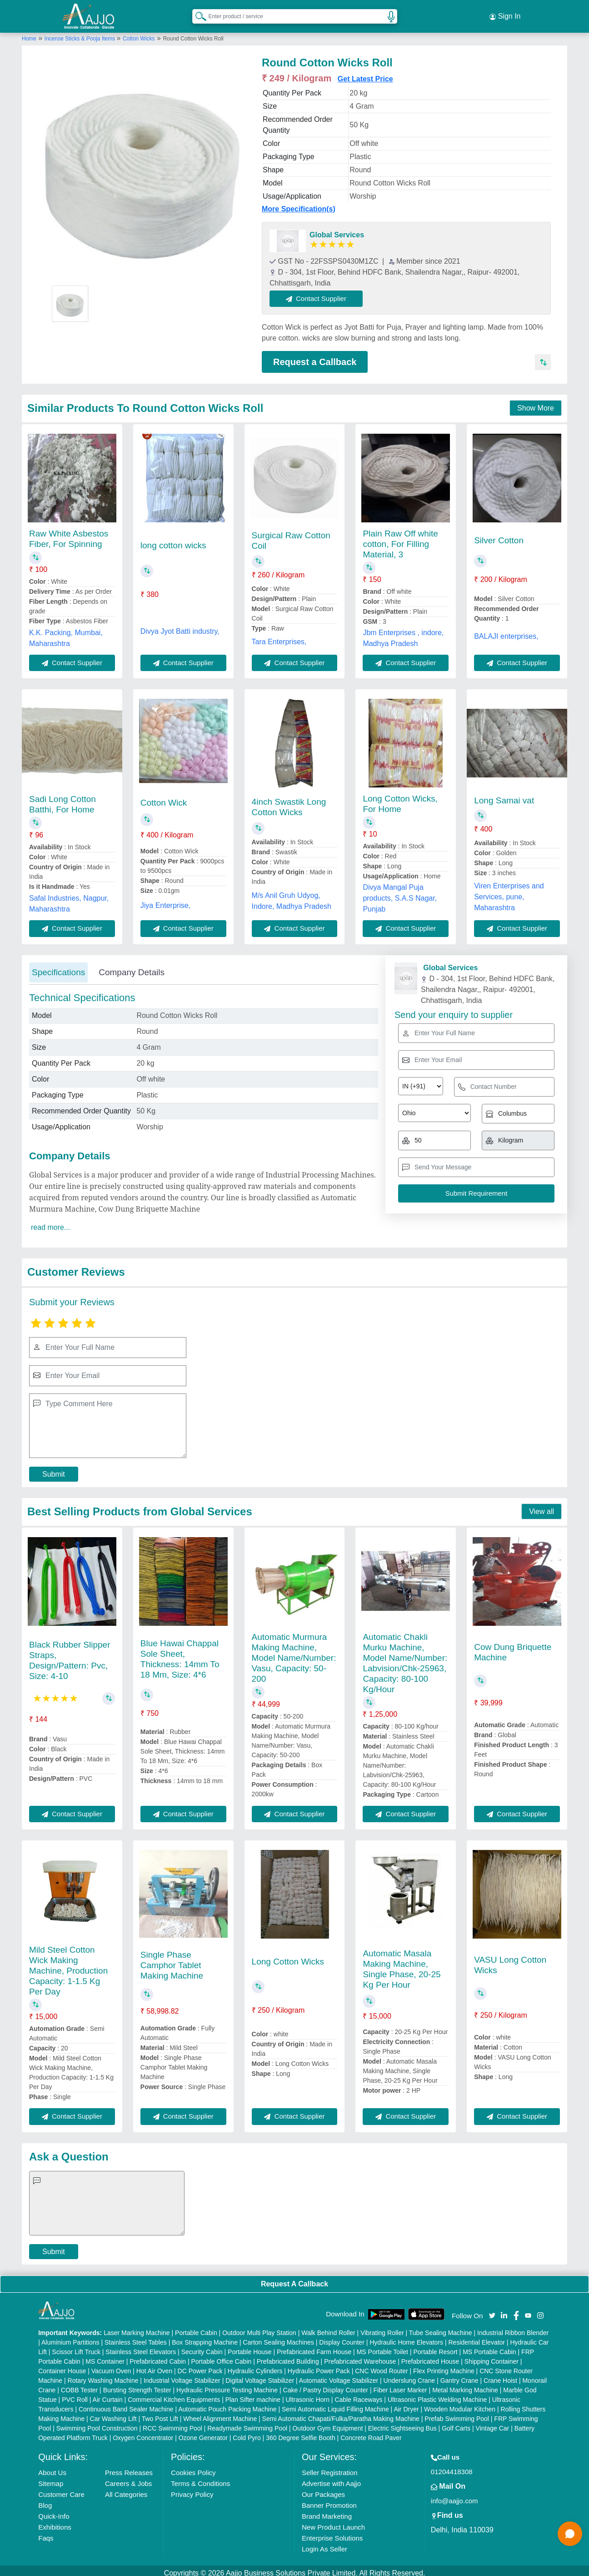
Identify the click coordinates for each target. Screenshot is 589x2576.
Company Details (132, 967)
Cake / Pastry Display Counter (326, 2385)
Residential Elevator (477, 2337)
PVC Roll (75, 2394)
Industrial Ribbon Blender (513, 2327)
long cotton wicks (173, 540)
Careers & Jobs (128, 2478)
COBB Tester (79, 2385)
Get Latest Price (365, 73)
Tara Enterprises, (279, 636)
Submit (53, 1469)
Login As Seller (324, 2544)
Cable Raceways (358, 2394)
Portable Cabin (196, 2327)
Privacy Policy (192, 2489)
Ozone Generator (203, 2432)
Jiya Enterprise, (165, 900)
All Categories (126, 2489)
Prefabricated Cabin (158, 2356)
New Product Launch (333, 2522)
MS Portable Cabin (489, 2346)
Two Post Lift (160, 2413)
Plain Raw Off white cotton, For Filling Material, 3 (400, 538)
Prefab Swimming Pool (456, 2413)
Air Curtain (108, 2394)
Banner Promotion (329, 2500)
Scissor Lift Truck (76, 2346)
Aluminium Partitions (70, 2337)
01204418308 (452, 2467)
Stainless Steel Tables (136, 2337)
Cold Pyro (246, 2432)
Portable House (250, 2346)
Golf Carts (456, 2423)
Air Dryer (406, 2404)
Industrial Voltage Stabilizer (182, 2375)
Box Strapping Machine (205, 2337)
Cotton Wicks (139, 33)
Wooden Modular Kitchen (459, 2404)
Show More (535, 403)
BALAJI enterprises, (506, 631)
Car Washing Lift (113, 2413)
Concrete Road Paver (371, 2432)
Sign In (504, 14)
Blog (45, 2500)
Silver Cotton (499, 535)
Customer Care (61, 2489)
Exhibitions (54, 2522)
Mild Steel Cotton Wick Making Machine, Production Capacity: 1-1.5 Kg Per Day (68, 1965)
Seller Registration (330, 2467)
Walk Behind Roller (328, 2327)
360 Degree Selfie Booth (300, 2432)
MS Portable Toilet (382, 2346)
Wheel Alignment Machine (220, 2413)
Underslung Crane (409, 2375)
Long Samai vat (504, 795)
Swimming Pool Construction (97, 2423)
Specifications (58, 967)
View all (541, 1506)
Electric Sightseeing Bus (402, 2423)
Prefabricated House (430, 2356)
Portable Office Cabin (221, 2356)
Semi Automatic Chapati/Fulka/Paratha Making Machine (340, 2413)
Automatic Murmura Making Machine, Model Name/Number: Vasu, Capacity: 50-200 (294, 1652)
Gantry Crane (459, 2375)
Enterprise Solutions (332, 2533)
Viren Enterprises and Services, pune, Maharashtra (509, 891)
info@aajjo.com (454, 2496)
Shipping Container (491, 2356)
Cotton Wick (163, 797)
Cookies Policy (193, 2467)
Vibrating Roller (382, 2327)
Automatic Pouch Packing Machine (227, 2404)
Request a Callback (314, 356)
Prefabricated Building (288, 2356)
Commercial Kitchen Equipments (174, 2394)
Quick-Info (53, 2511)
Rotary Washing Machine (103, 2375)
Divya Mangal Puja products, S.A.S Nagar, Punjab (400, 893)
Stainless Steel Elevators (140, 2346)
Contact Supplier (322, 293)
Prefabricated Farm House (314, 2346)
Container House (62, 2366)
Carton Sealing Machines (278, 2337)
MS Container (105, 2356)
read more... (50, 1222)
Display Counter (341, 2337)
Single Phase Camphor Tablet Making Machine (171, 1960)
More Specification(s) (298, 203)
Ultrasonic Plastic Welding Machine (437, 2394)
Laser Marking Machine (137, 2327)
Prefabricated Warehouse (360, 2356)
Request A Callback (294, 2278)
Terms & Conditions (200, 2478)
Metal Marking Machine (465, 2385)
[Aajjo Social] (492, 2309)
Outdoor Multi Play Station (259, 2327)
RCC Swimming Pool (172, 2423)
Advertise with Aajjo (331, 2478)
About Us (52, 2467)
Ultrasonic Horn (307, 2394)
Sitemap (50, 2478)
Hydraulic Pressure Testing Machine (227, 2385)
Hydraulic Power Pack (319, 2366)
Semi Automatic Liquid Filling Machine (335, 2404)
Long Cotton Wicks (288, 1956)
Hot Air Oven (154, 2366)
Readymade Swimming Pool (247, 2423)
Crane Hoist (500, 2375)
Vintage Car (492, 2423)
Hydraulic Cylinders (255, 2366)
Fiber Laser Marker (400, 2385)
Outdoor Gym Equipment (327, 2423)
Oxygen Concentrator (143, 2432)
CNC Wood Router (381, 2366)
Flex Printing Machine (443, 2366)
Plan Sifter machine (252, 2394)
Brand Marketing (327, 2511)
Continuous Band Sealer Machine (126, 2404)
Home (29, 33)
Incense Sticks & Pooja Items (81, 33)
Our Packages (323, 2489)
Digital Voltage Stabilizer (259, 2375)
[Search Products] (197, 13)
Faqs (45, 2533)
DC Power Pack (200, 2366)
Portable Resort (435, 2346)
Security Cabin (202, 2346)
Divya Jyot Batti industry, (180, 626)
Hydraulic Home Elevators (406, 2337)
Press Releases (129, 2467)
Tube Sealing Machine (440, 2327)
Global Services (336, 229)
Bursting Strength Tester (137, 2385)
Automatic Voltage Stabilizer (338, 2375)
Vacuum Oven (111, 2366)
